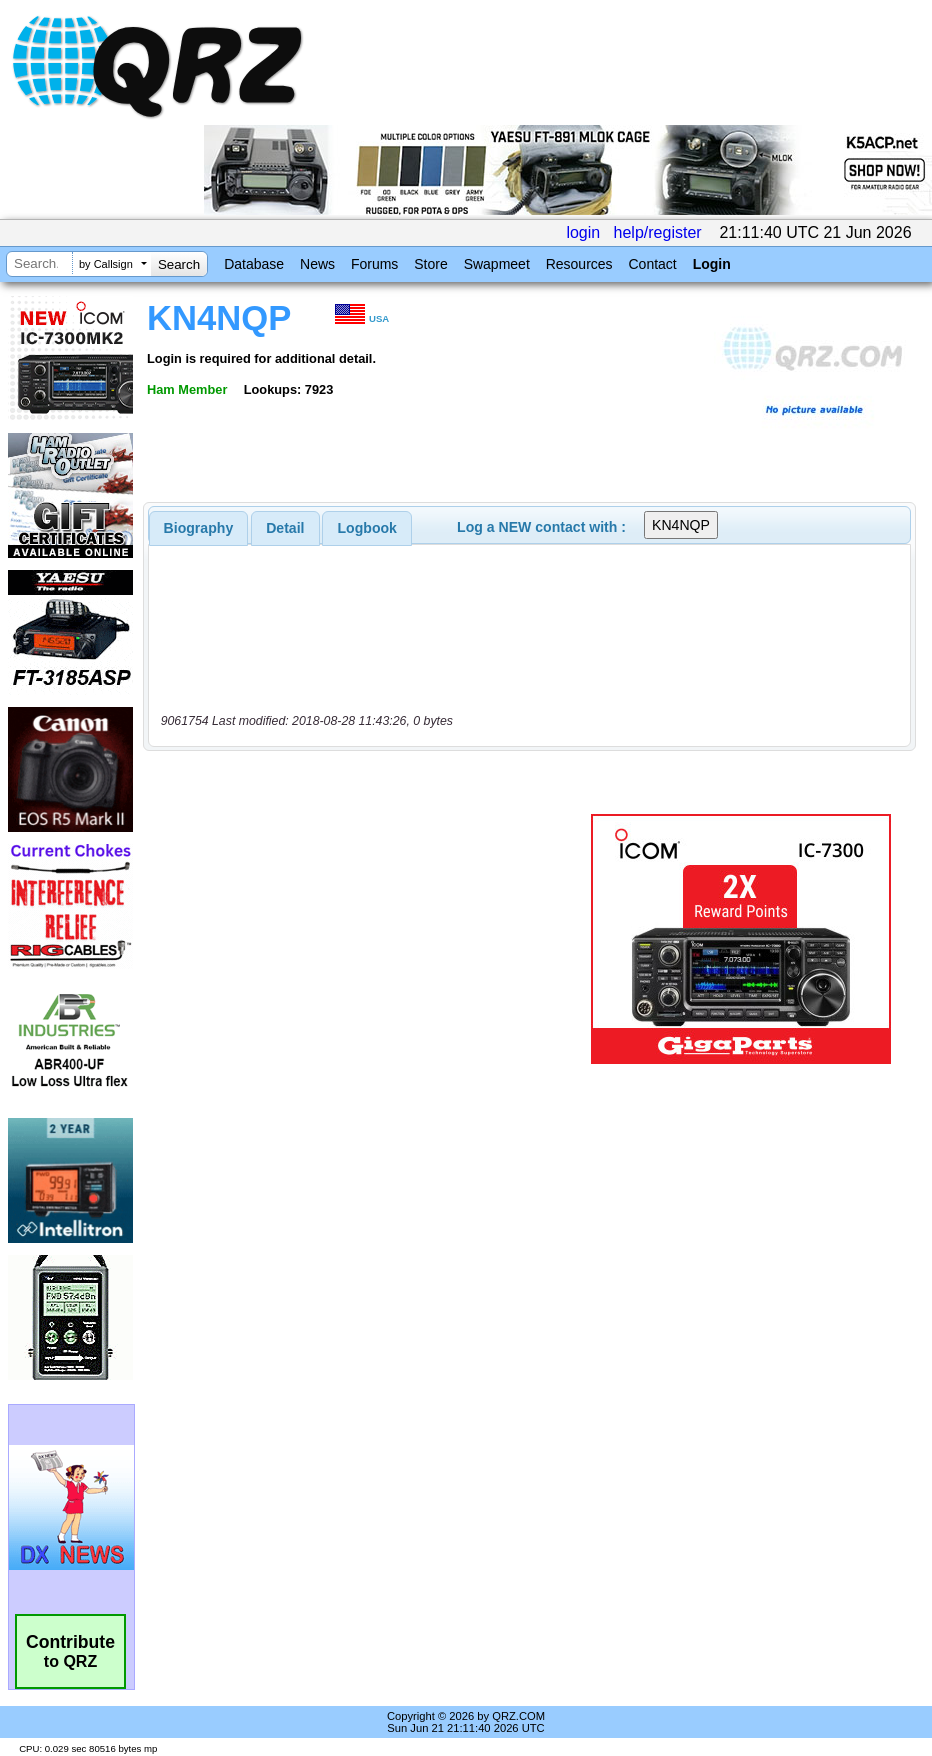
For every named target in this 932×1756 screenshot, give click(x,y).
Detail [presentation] (285, 528)
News (317, 264)
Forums (374, 264)
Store (430, 264)
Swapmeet (497, 264)
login (583, 232)
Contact (652, 264)
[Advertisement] (371, 939)
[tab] (199, 528)
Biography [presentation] (199, 528)
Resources (579, 264)
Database (254, 264)
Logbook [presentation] (367, 528)
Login (712, 264)
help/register (658, 232)
